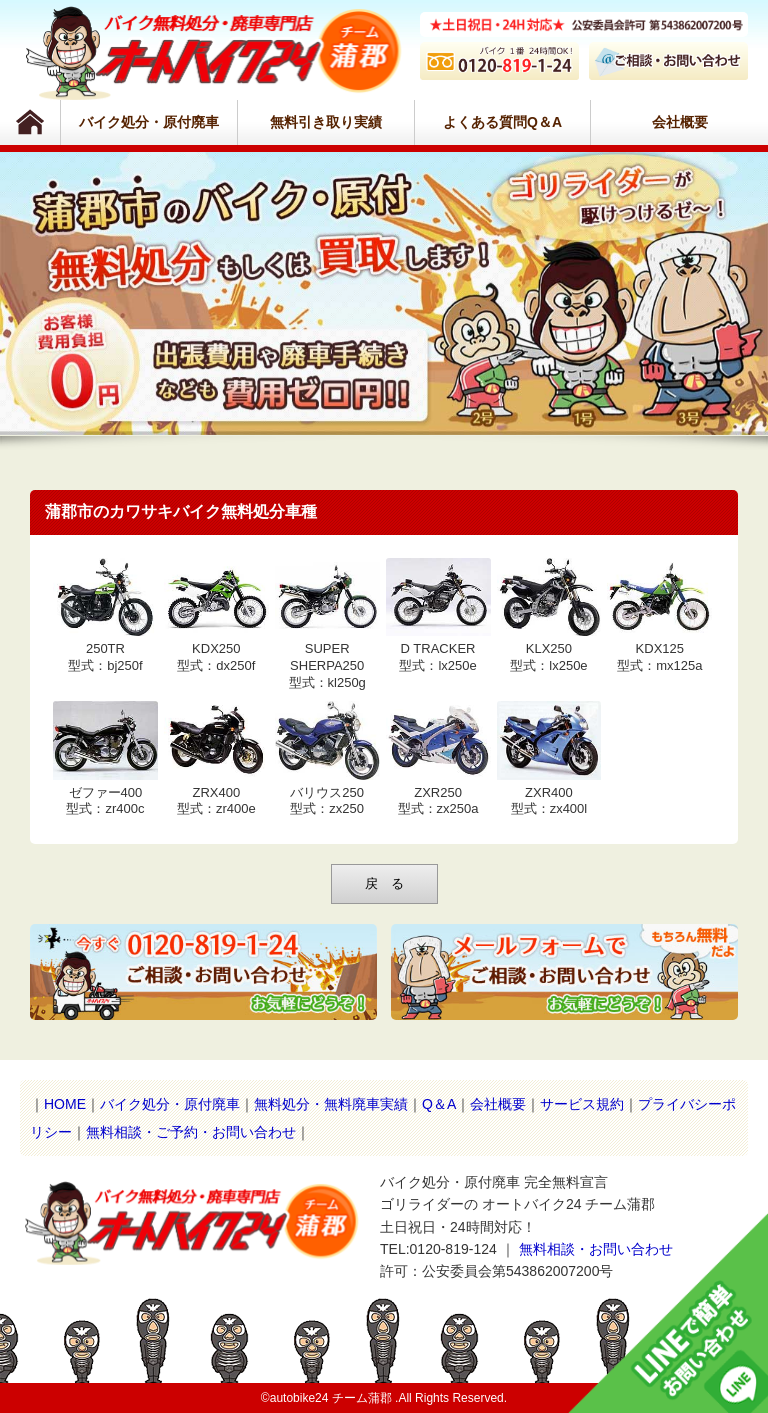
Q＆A (439, 1104)
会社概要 (680, 122)
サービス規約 (582, 1104)
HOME (65, 1104)
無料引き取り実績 (326, 122)
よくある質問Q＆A (502, 122)
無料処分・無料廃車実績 (331, 1104)
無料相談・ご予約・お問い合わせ (191, 1132)
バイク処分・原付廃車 (149, 122)
